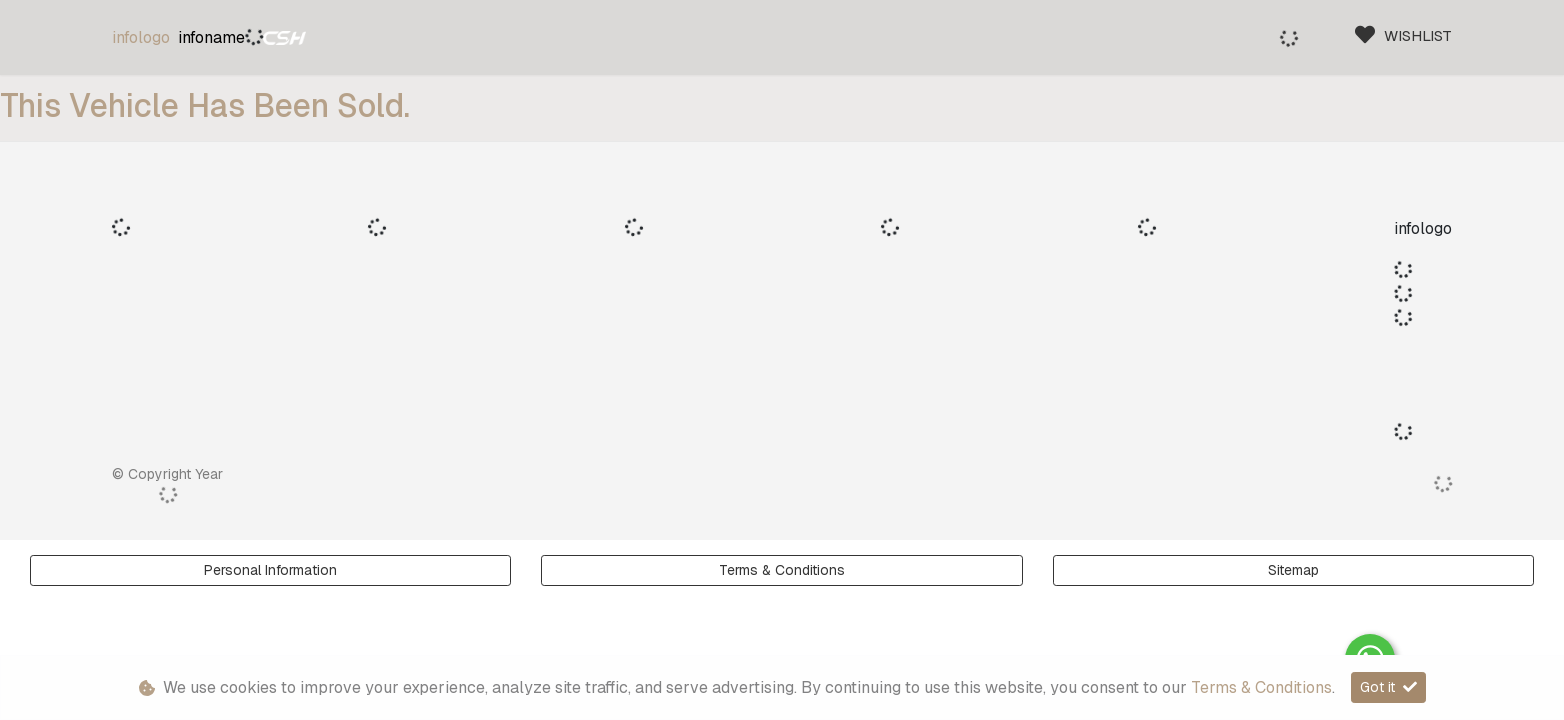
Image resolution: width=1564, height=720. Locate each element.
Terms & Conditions (782, 570)
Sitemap (1293, 570)
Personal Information (270, 570)
